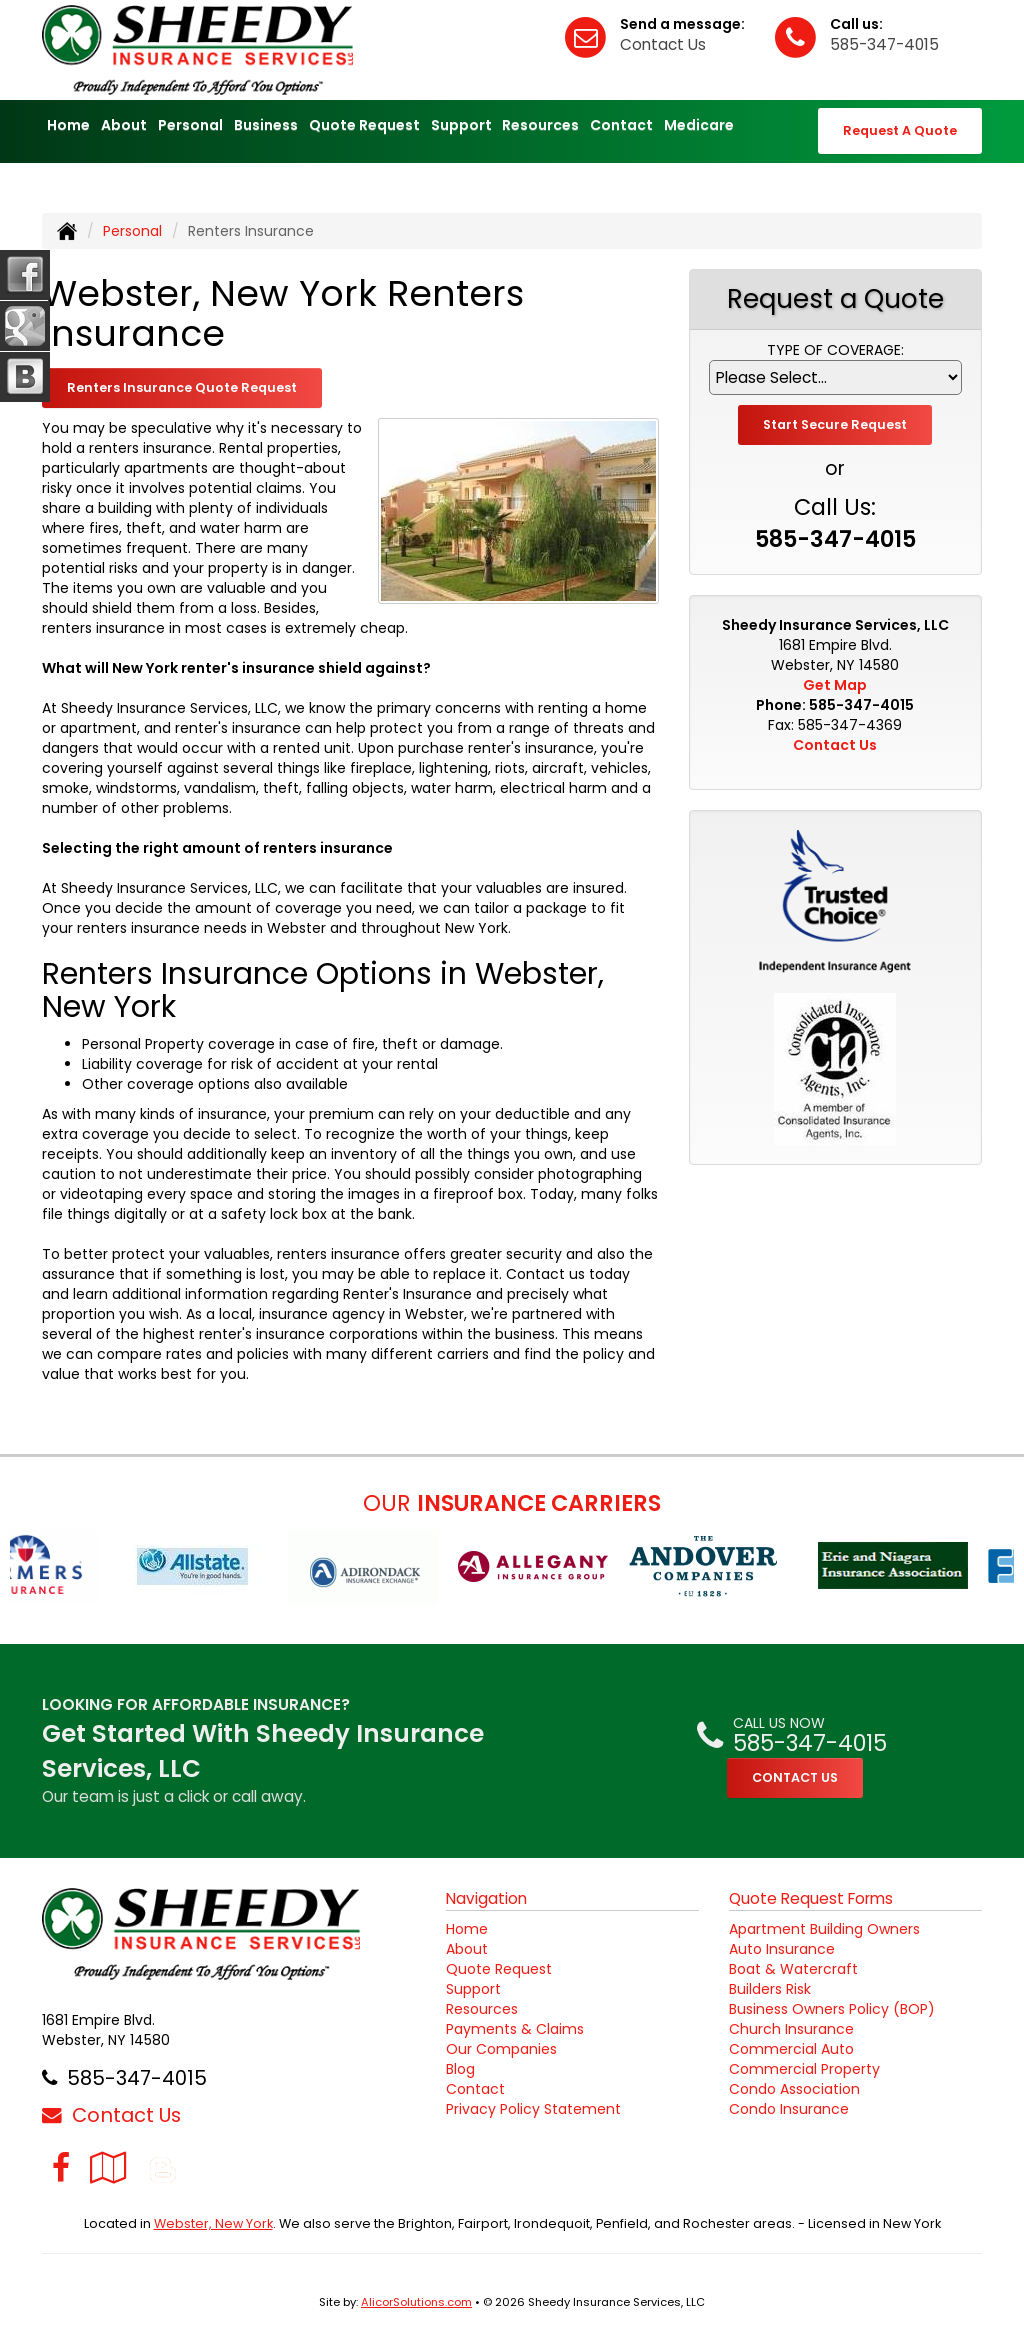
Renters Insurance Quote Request (182, 387)
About (467, 1949)
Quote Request (499, 1969)
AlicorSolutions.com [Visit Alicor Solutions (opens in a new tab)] (416, 2302)
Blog (460, 2069)
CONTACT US (795, 1777)
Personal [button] (190, 125)
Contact (621, 125)
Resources (482, 2009)
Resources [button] (540, 125)
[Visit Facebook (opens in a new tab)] (61, 2167)
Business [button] (266, 125)
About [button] (124, 125)
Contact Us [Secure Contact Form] (835, 745)
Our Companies (501, 2049)
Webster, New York (213, 2223)
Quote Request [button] (364, 125)
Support (473, 1989)
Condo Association (794, 2089)
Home (68, 125)
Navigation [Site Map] (486, 1898)
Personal (132, 231)
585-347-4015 (884, 44)
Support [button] (461, 125)
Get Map (835, 685)
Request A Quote (900, 130)
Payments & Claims (515, 2029)
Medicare (699, 125)
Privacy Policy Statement (533, 2109)
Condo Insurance (789, 2109)
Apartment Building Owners (824, 1929)
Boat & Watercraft (793, 1969)
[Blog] (163, 2167)
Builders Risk (770, 1989)
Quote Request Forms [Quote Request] (811, 1898)
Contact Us (663, 44)
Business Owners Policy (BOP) (832, 2009)
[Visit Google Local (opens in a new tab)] (108, 2167)
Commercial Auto (791, 2049)
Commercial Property (804, 2069)
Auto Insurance (782, 1949)
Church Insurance (791, 2029)
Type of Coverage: (835, 350)
